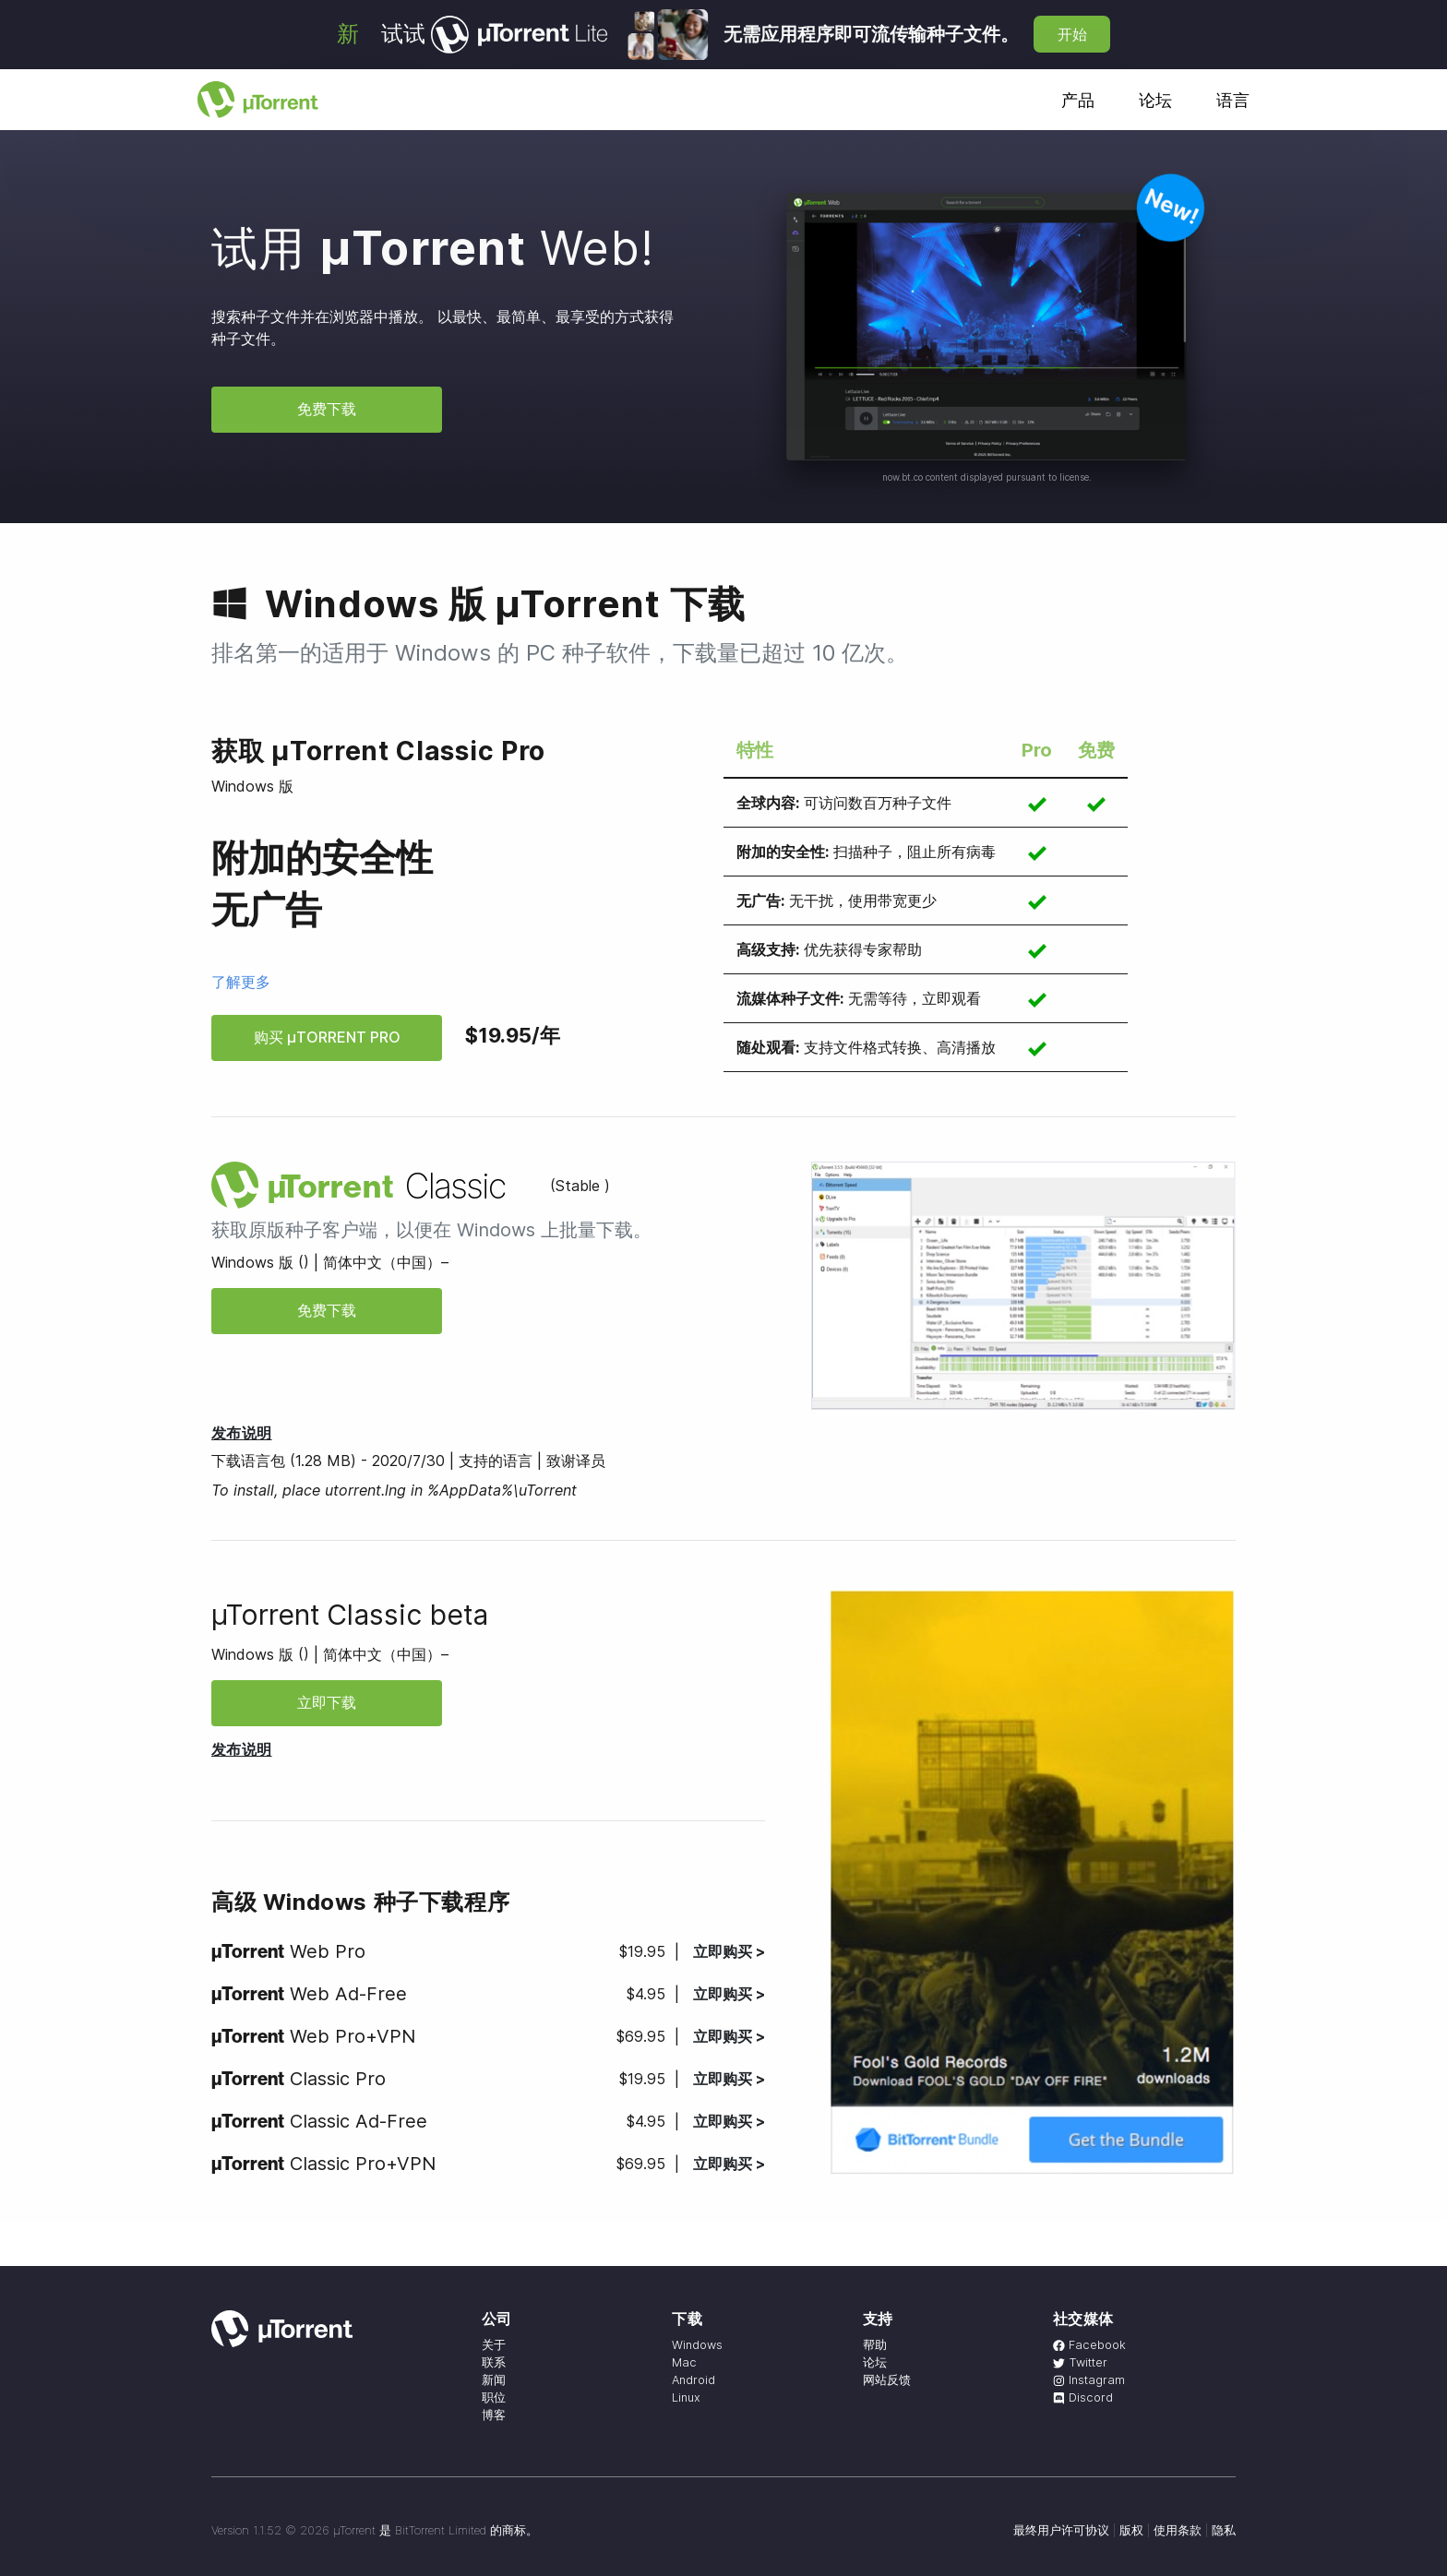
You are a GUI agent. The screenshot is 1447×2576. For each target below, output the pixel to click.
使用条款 (1178, 2530)
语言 (1233, 100)
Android (693, 2380)
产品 (1077, 100)
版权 (1131, 2530)
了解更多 (240, 981)
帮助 (875, 2345)
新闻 (494, 2380)
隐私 (1224, 2530)
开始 (1072, 34)
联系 (494, 2362)
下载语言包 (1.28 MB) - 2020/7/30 (328, 1460)
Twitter (1080, 2362)
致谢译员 (575, 1460)
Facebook (1089, 2345)
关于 (494, 2345)
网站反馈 (887, 2380)
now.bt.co (902, 477)
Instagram (1089, 2380)
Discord (1083, 2397)
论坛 (1155, 100)
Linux (686, 2397)
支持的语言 (495, 1460)
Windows (697, 2345)
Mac (684, 2362)
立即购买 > (729, 1951)
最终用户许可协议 (1061, 2530)
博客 (494, 2415)
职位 (494, 2397)
